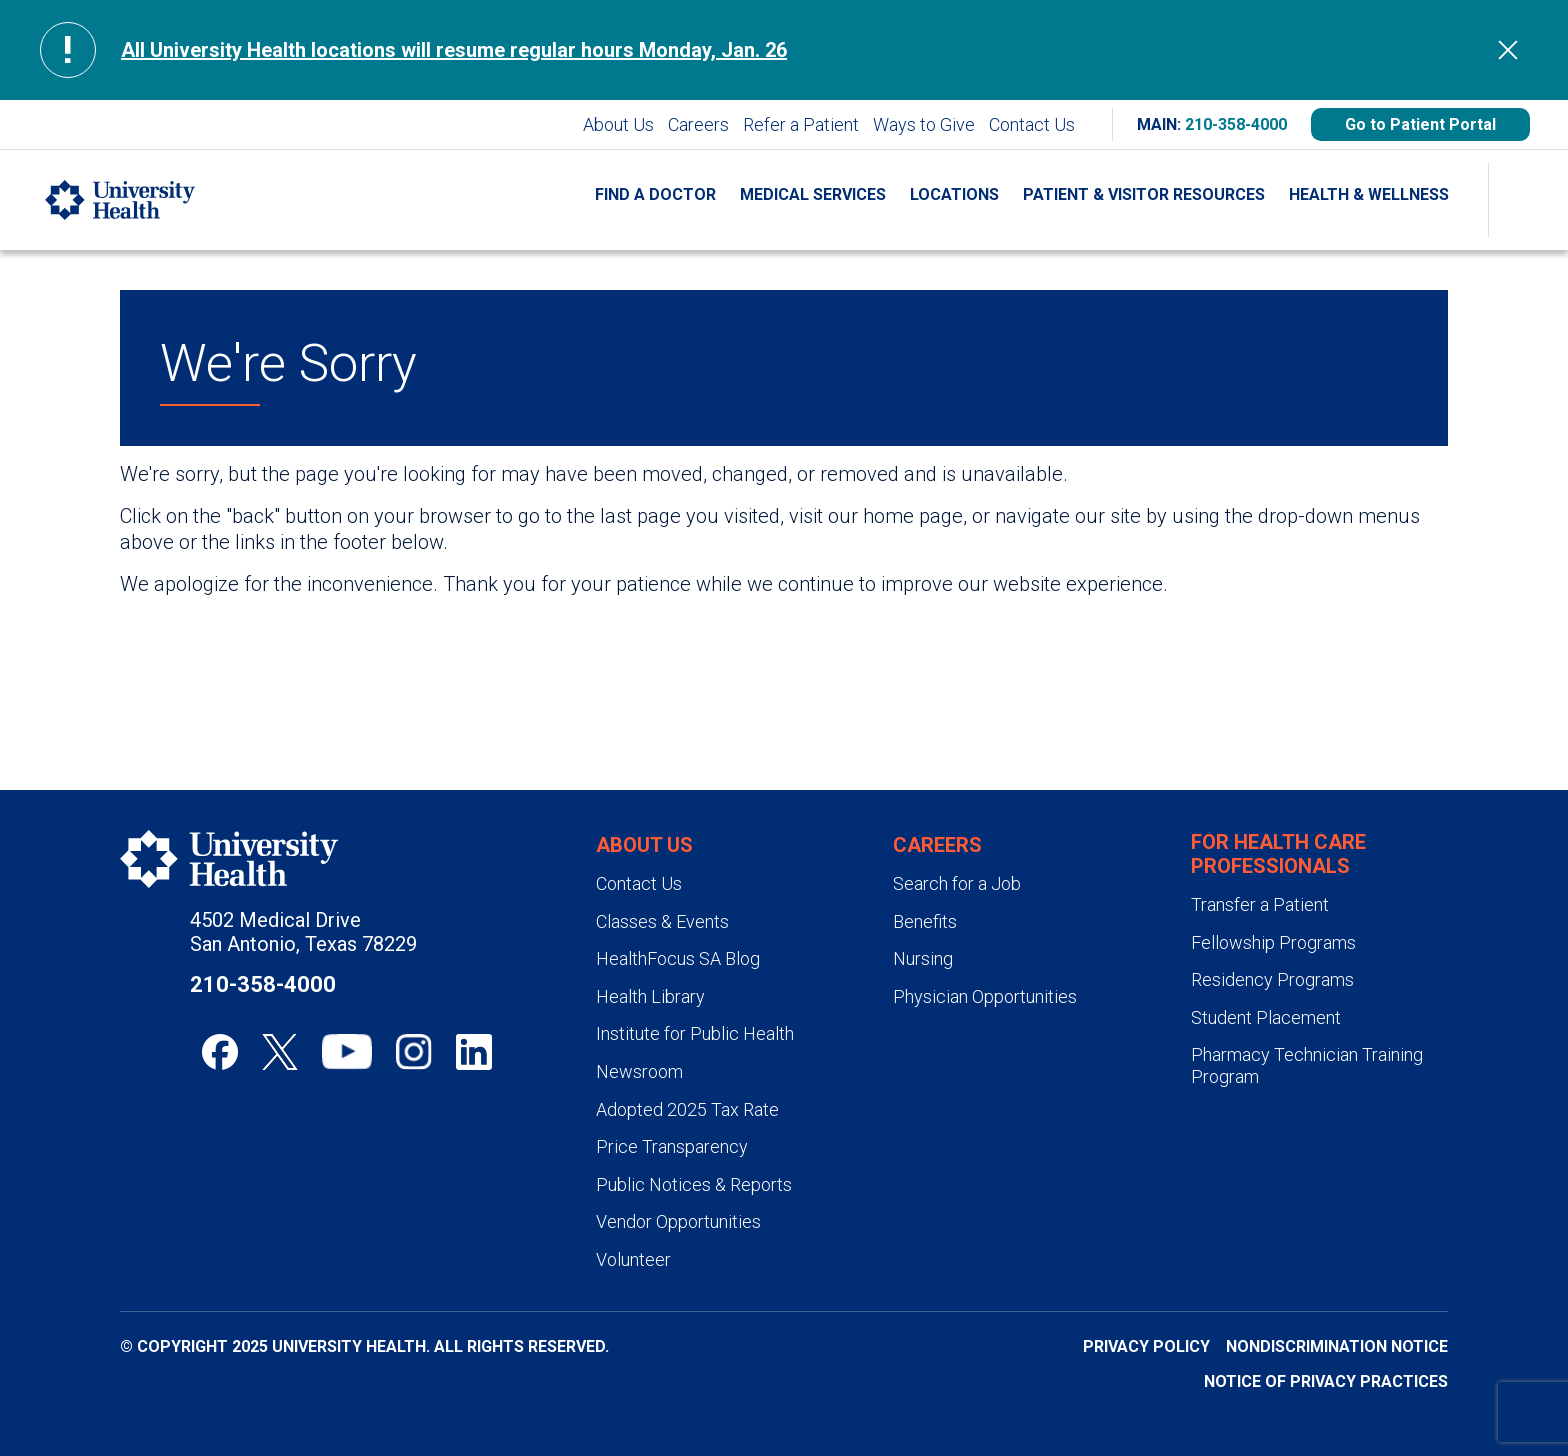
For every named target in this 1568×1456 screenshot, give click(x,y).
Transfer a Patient (1260, 904)
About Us (618, 124)
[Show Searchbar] (1528, 200)
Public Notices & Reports (694, 1184)
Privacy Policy (1146, 1346)
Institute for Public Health (695, 1033)
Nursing (923, 958)
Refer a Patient (801, 124)
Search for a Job (957, 883)
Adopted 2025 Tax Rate (687, 1109)
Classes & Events (662, 921)
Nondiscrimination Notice (1337, 1346)
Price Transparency (672, 1146)
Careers (698, 124)
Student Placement (1266, 1017)
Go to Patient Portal (1420, 124)
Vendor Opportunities (678, 1221)
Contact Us (1032, 124)
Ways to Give (924, 124)
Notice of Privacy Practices (1326, 1381)
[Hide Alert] (1508, 50)
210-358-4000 (1236, 124)
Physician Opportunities (985, 996)
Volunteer (633, 1259)
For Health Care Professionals (1278, 854)
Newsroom (639, 1071)
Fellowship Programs (1273, 942)
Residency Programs (1272, 979)
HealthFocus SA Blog (678, 958)
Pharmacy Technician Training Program (1307, 1065)
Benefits (925, 921)
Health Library (650, 996)
